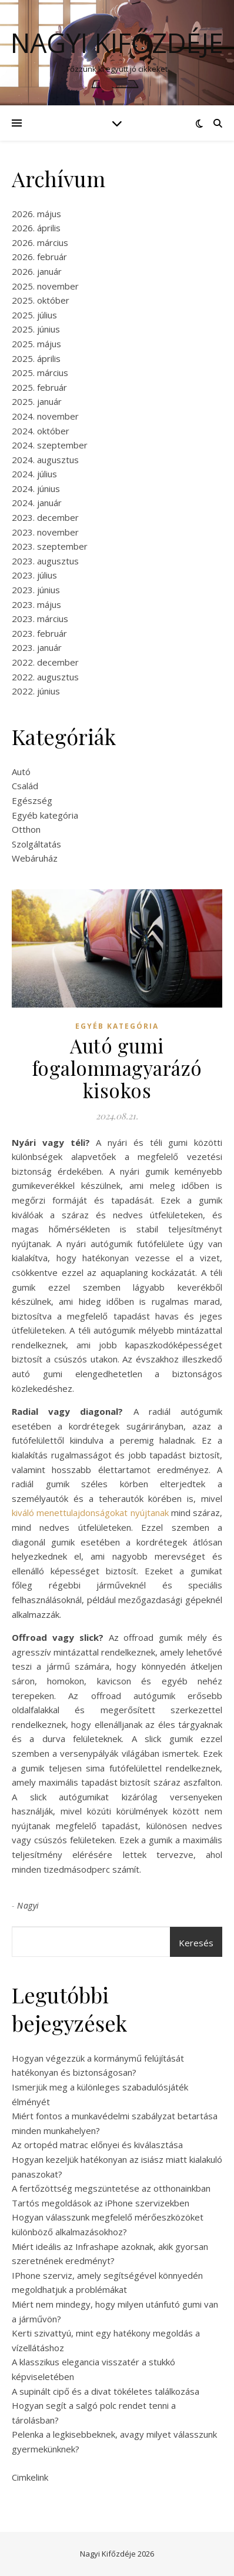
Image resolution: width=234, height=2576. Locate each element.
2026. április (36, 228)
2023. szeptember (50, 546)
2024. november (45, 416)
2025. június (36, 329)
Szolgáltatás (36, 844)
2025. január (37, 401)
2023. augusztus (45, 561)
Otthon (26, 829)
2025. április (36, 358)
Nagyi (28, 1905)
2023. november (45, 532)
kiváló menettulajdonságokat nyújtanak (90, 1512)
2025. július (34, 315)
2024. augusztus (45, 460)
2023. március (40, 618)
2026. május (36, 214)
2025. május (36, 344)
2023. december (45, 517)
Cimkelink (30, 2477)
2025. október (40, 300)
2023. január (37, 647)
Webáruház (35, 858)
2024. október (40, 431)
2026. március (40, 242)
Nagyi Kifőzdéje (117, 42)
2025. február (39, 387)
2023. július (34, 575)
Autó (21, 771)
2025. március (40, 372)
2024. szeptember (50, 445)
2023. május (36, 604)
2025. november (45, 286)
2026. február (39, 256)
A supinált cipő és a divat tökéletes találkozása (105, 2391)
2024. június (36, 488)
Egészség (32, 800)
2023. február (39, 633)
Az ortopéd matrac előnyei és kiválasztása (97, 2144)
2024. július (34, 474)
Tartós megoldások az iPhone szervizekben (100, 2203)
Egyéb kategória (45, 815)
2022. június (36, 691)
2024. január (37, 502)
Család (25, 786)
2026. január (37, 271)
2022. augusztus (45, 677)
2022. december (45, 662)
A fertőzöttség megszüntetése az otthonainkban (111, 2188)
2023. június (36, 590)
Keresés (196, 1943)
